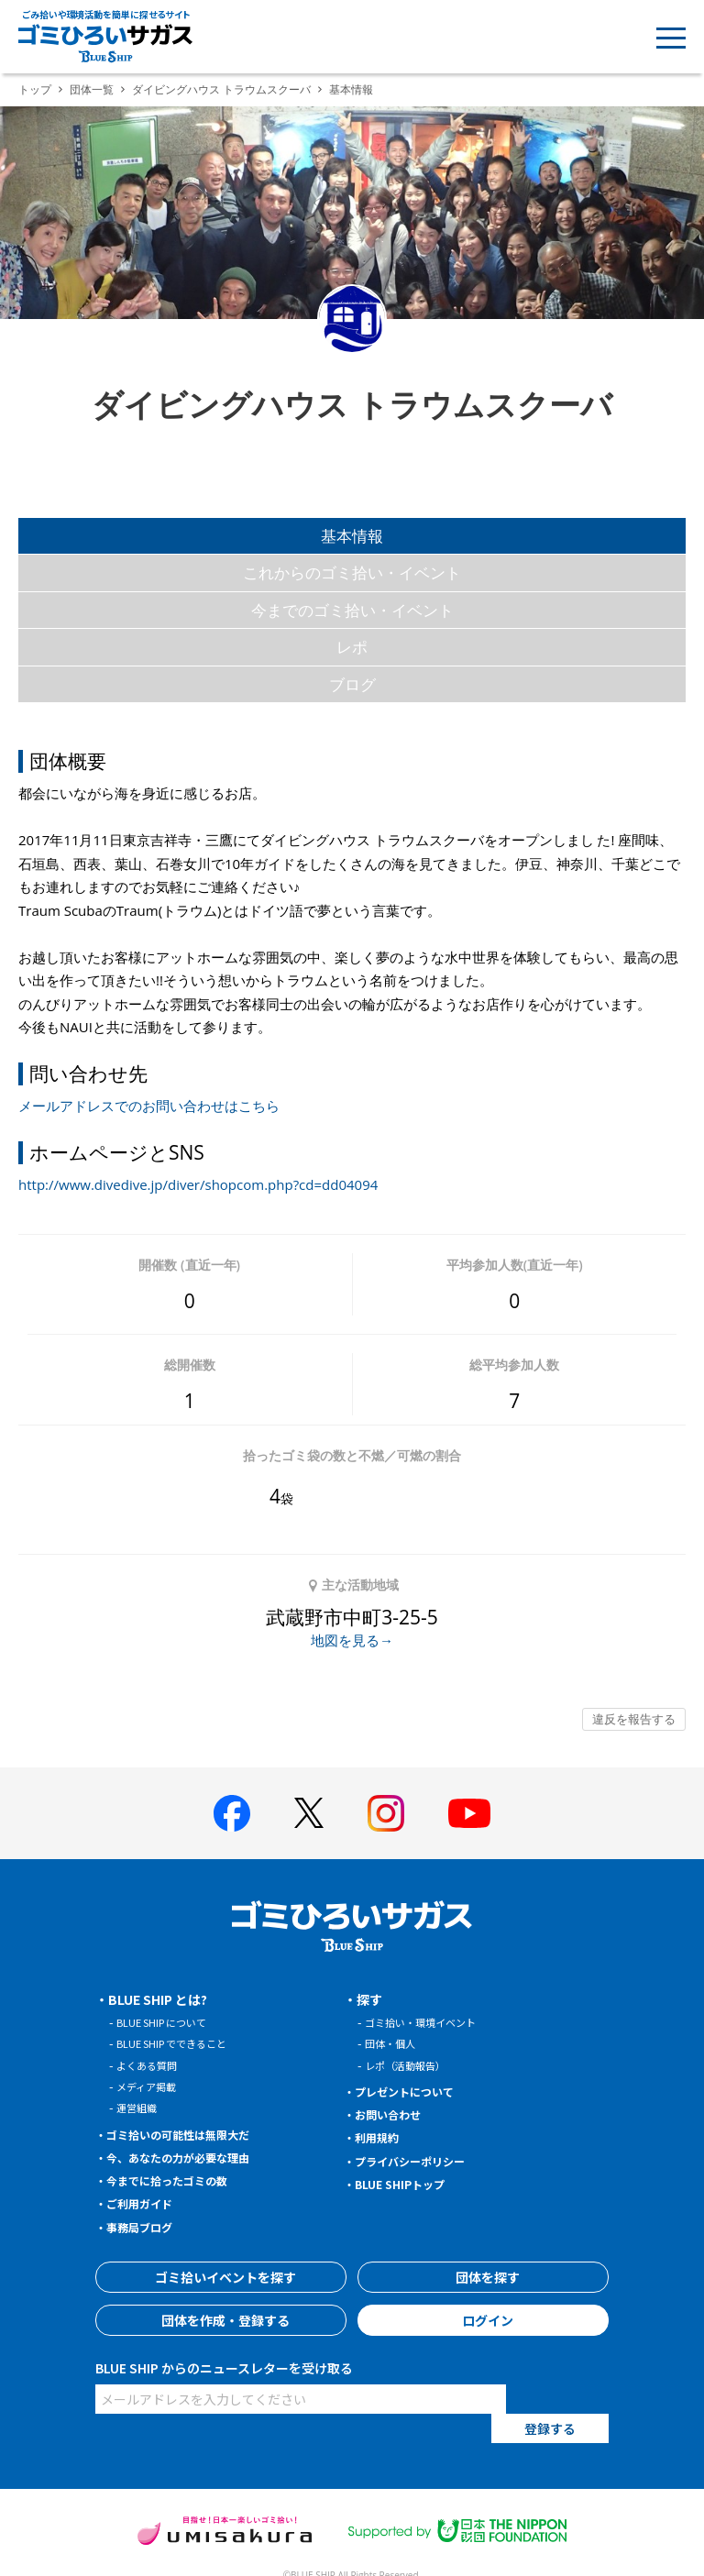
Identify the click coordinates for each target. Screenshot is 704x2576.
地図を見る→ (352, 1640)
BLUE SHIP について (170, 2022)
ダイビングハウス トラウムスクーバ (221, 89)
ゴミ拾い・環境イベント (430, 2022)
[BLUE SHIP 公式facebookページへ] (232, 1813)
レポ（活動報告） (412, 2065)
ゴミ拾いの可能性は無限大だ (191, 2134)
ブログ (352, 684)
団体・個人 (394, 2043)
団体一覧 (92, 89)
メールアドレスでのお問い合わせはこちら (149, 1105)
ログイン (483, 2320)
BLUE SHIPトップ (408, 2183)
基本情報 (352, 535)
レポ (352, 646)
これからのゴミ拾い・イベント (352, 572)
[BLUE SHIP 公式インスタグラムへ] (386, 1813)
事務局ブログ (146, 2227)
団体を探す (483, 2277)
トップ (34, 89)
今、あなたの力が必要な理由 (191, 2157)
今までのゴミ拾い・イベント (352, 610)
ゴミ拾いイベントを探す (221, 2277)
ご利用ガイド (146, 2203)
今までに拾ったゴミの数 (178, 2180)
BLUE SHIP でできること (182, 2043)
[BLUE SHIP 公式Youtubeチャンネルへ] (469, 1813)
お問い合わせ (395, 2114)
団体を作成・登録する (221, 2320)
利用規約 (382, 2137)
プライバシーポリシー (421, 2161)
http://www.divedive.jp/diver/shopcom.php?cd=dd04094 (198, 1184)
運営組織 (140, 2107)
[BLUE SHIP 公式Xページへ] (309, 1813)
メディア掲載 (151, 2086)
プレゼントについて (414, 2091)
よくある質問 (152, 2065)
